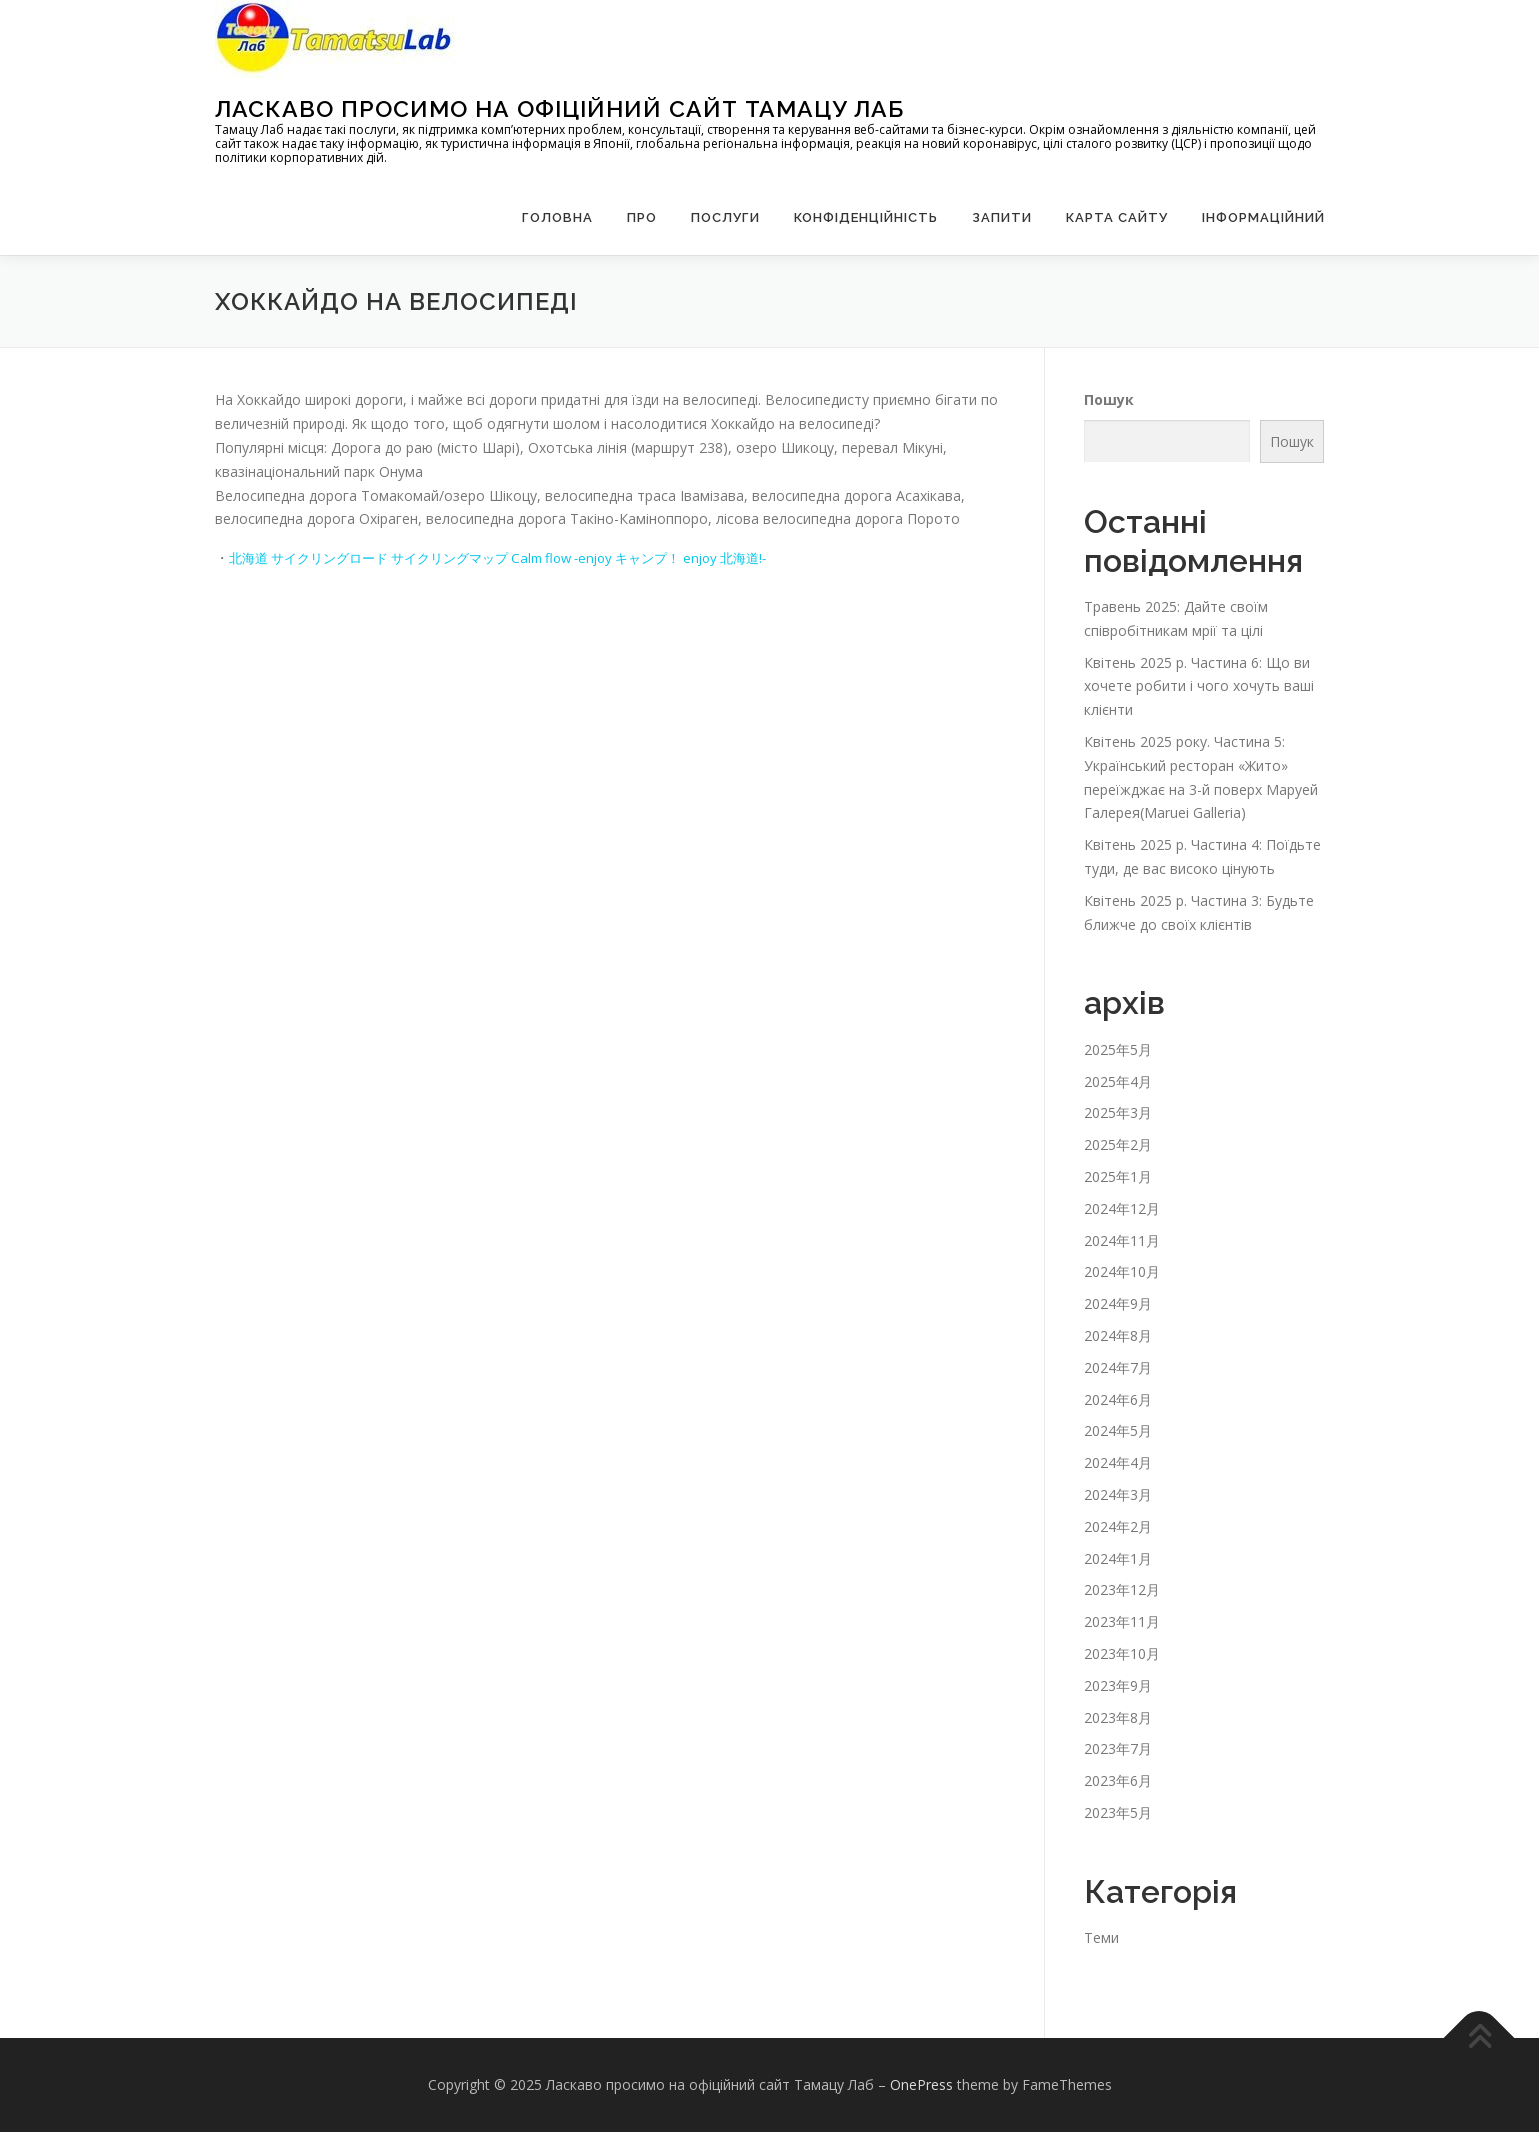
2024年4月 (1118, 1462)
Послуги (725, 217)
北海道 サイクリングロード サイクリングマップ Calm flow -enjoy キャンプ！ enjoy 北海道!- (521, 557)
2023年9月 (1118, 1685)
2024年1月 (1118, 1558)
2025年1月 (1118, 1176)
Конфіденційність (866, 217)
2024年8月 (1118, 1335)
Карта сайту (1117, 217)
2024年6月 (1118, 1399)
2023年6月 (1118, 1780)
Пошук (1109, 399)
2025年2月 (1118, 1144)
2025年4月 (1118, 1081)
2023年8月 (1118, 1717)
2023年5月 (1118, 1812)
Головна (557, 217)
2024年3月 (1118, 1494)
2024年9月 (1118, 1303)
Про (642, 217)
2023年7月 (1118, 1748)
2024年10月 (1122, 1271)
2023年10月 (1122, 1653)
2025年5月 (1118, 1049)
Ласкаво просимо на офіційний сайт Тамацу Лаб (559, 108)
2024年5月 (1118, 1430)
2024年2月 (1118, 1526)
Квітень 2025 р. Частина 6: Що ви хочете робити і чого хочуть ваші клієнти (1199, 686)
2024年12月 (1122, 1208)
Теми (1101, 1937)
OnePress (921, 2084)
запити (1002, 217)
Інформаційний (1263, 217)
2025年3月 (1118, 1112)
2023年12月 (1122, 1589)
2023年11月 (1122, 1621)
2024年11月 (1122, 1240)
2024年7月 (1118, 1367)
